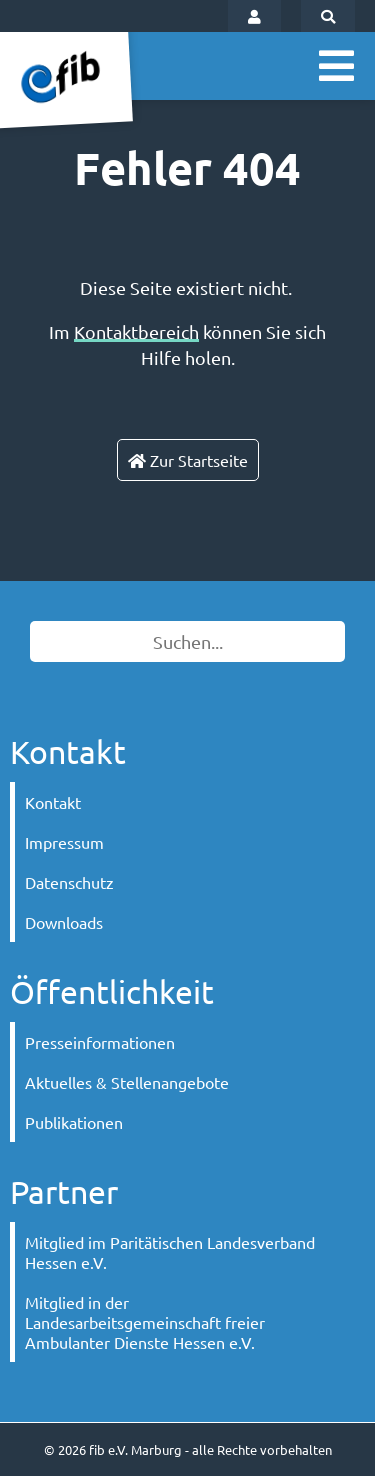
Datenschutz (69, 882)
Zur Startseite (188, 460)
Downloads (64, 922)
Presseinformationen (100, 1042)
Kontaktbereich (136, 331)
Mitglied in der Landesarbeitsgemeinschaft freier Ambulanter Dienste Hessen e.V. (145, 1322)
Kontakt (53, 802)
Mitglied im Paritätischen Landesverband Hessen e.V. (170, 1252)
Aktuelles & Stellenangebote (127, 1082)
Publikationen (74, 1122)
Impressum (64, 842)
